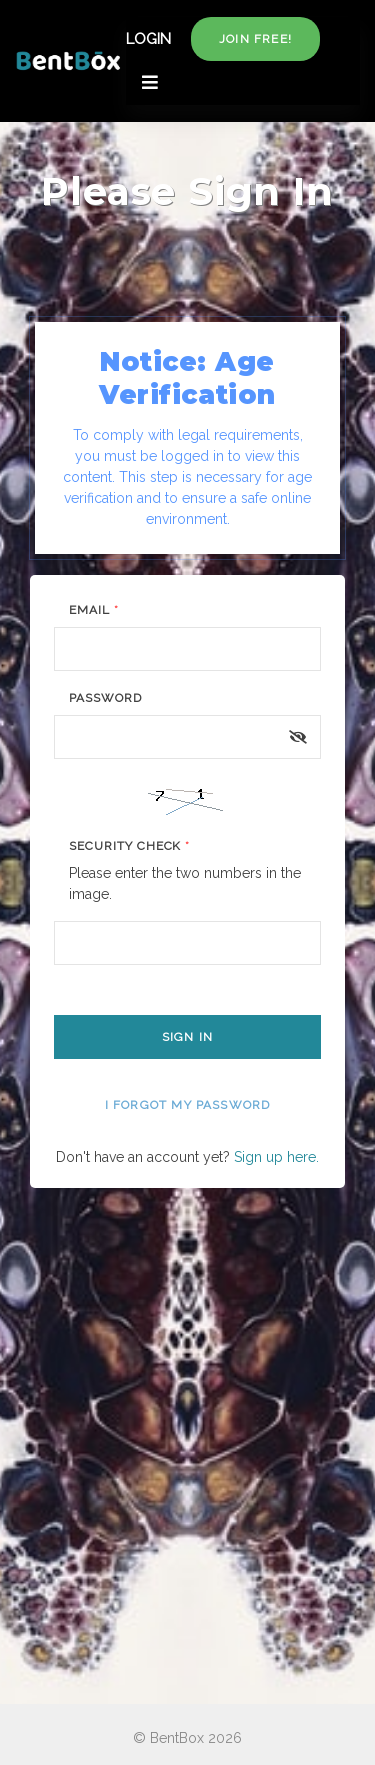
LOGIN (148, 39)
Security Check (129, 846)
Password (105, 698)
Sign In (187, 1037)
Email (94, 610)
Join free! (255, 39)
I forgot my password (188, 1105)
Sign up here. (276, 1157)
